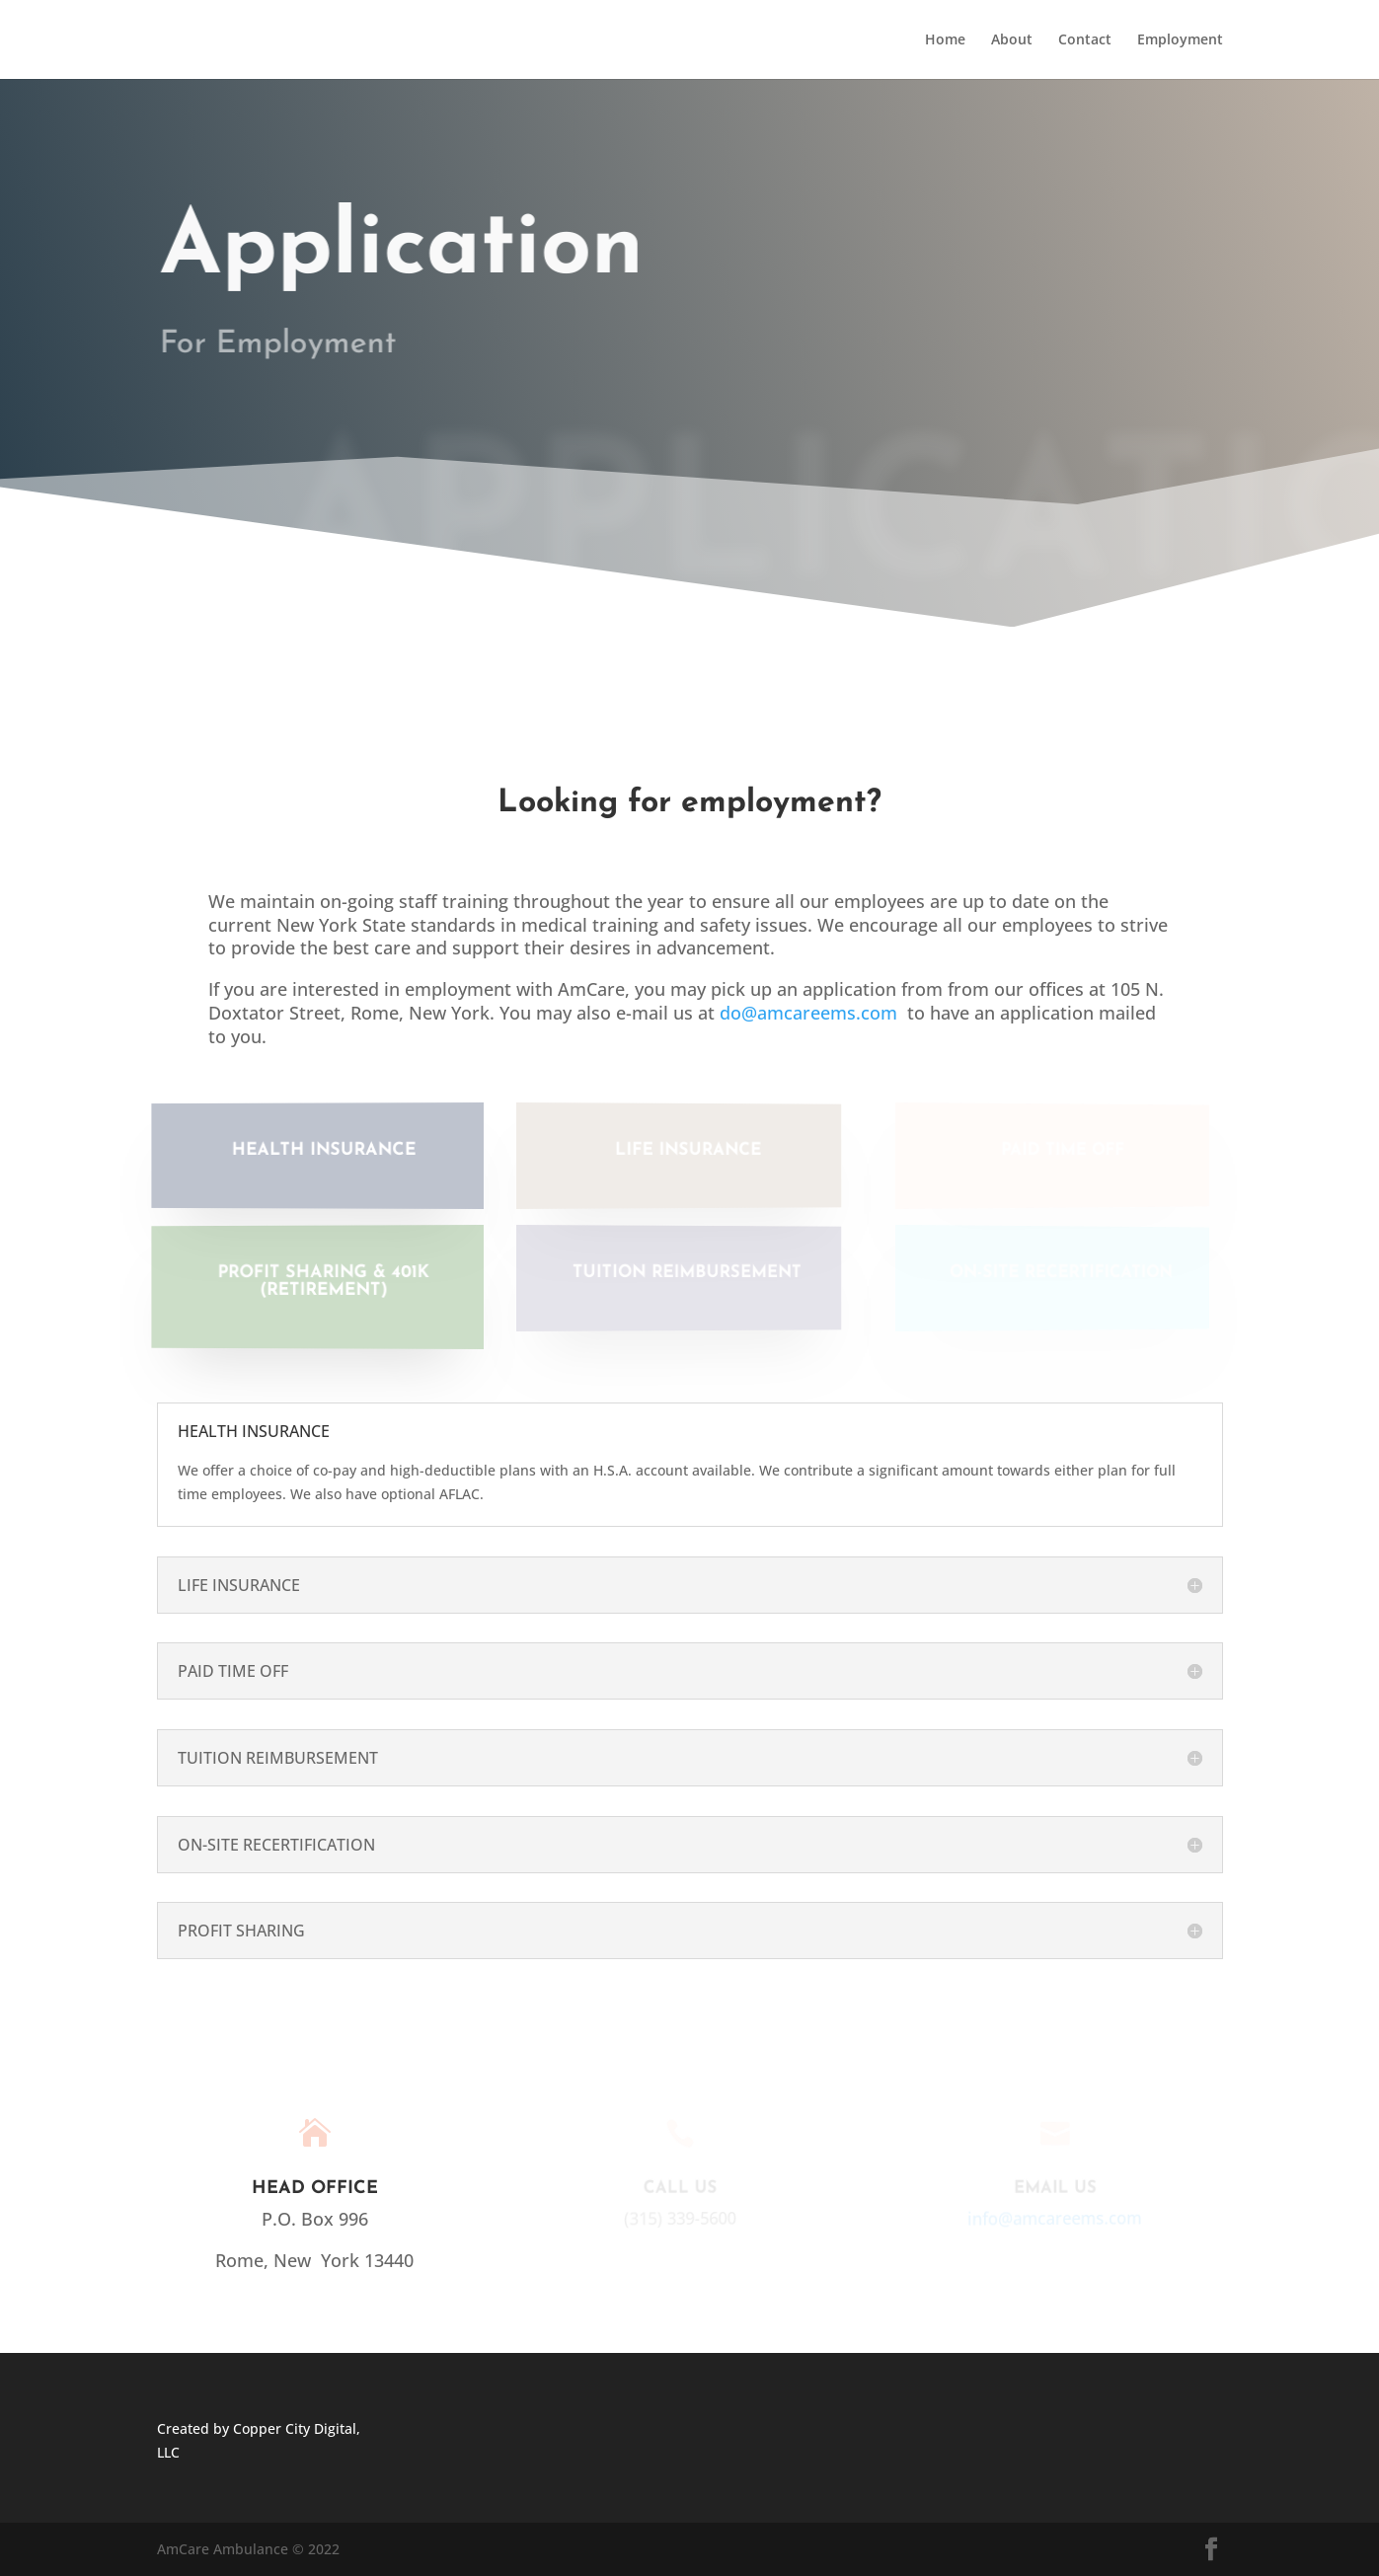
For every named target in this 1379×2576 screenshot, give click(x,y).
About (1012, 40)
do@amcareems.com (808, 1012)
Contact (1084, 40)
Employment (1180, 40)
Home (945, 40)
